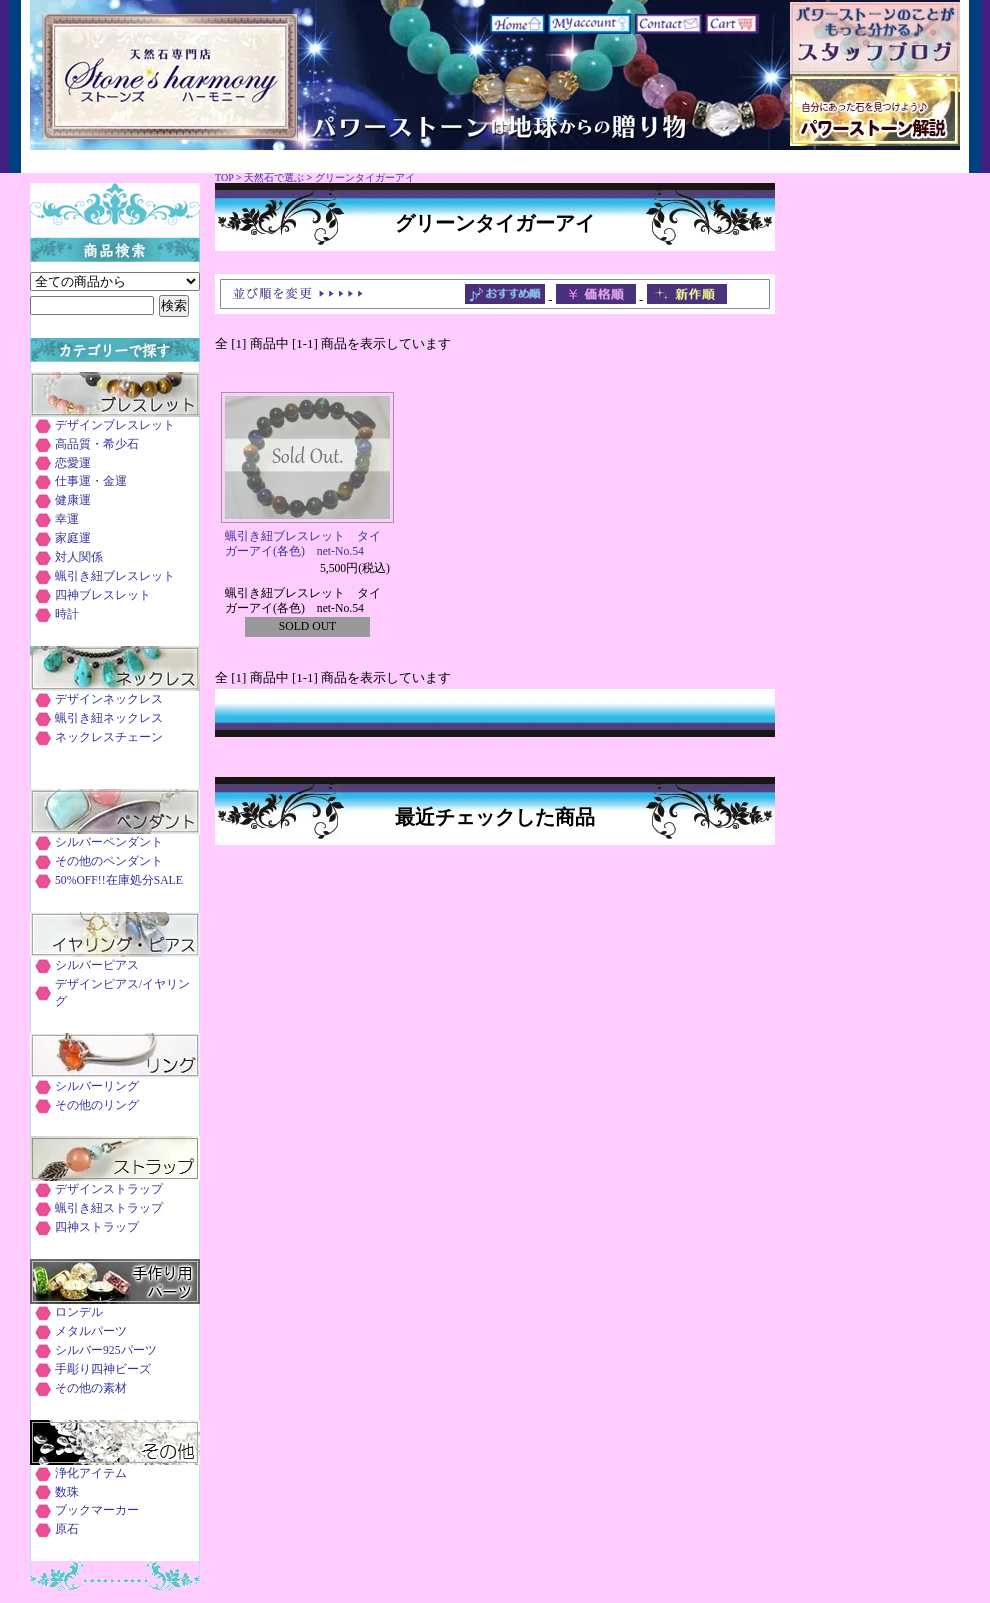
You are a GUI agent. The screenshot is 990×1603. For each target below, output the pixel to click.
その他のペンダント (109, 861)
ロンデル (79, 1312)
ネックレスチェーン (109, 737)
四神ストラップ (97, 1227)
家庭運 (73, 538)
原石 (67, 1529)
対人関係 (79, 557)
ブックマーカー (97, 1510)
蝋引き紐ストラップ (109, 1208)
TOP (224, 177)
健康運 (73, 500)
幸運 (67, 519)
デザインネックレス (109, 699)
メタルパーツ (91, 1331)
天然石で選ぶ (274, 177)
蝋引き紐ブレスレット (115, 576)
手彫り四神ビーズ (103, 1369)
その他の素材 (91, 1388)
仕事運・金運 (91, 481)
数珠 (67, 1492)
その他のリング (97, 1105)
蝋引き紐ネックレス (109, 718)
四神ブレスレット (103, 595)
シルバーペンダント (109, 842)
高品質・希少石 (97, 444)
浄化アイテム (91, 1473)
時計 (67, 614)
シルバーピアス (97, 965)
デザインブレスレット (115, 425)
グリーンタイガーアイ (365, 177)
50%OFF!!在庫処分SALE (119, 880)
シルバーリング (97, 1086)
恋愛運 (73, 463)
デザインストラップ (109, 1189)
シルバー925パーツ (106, 1350)
